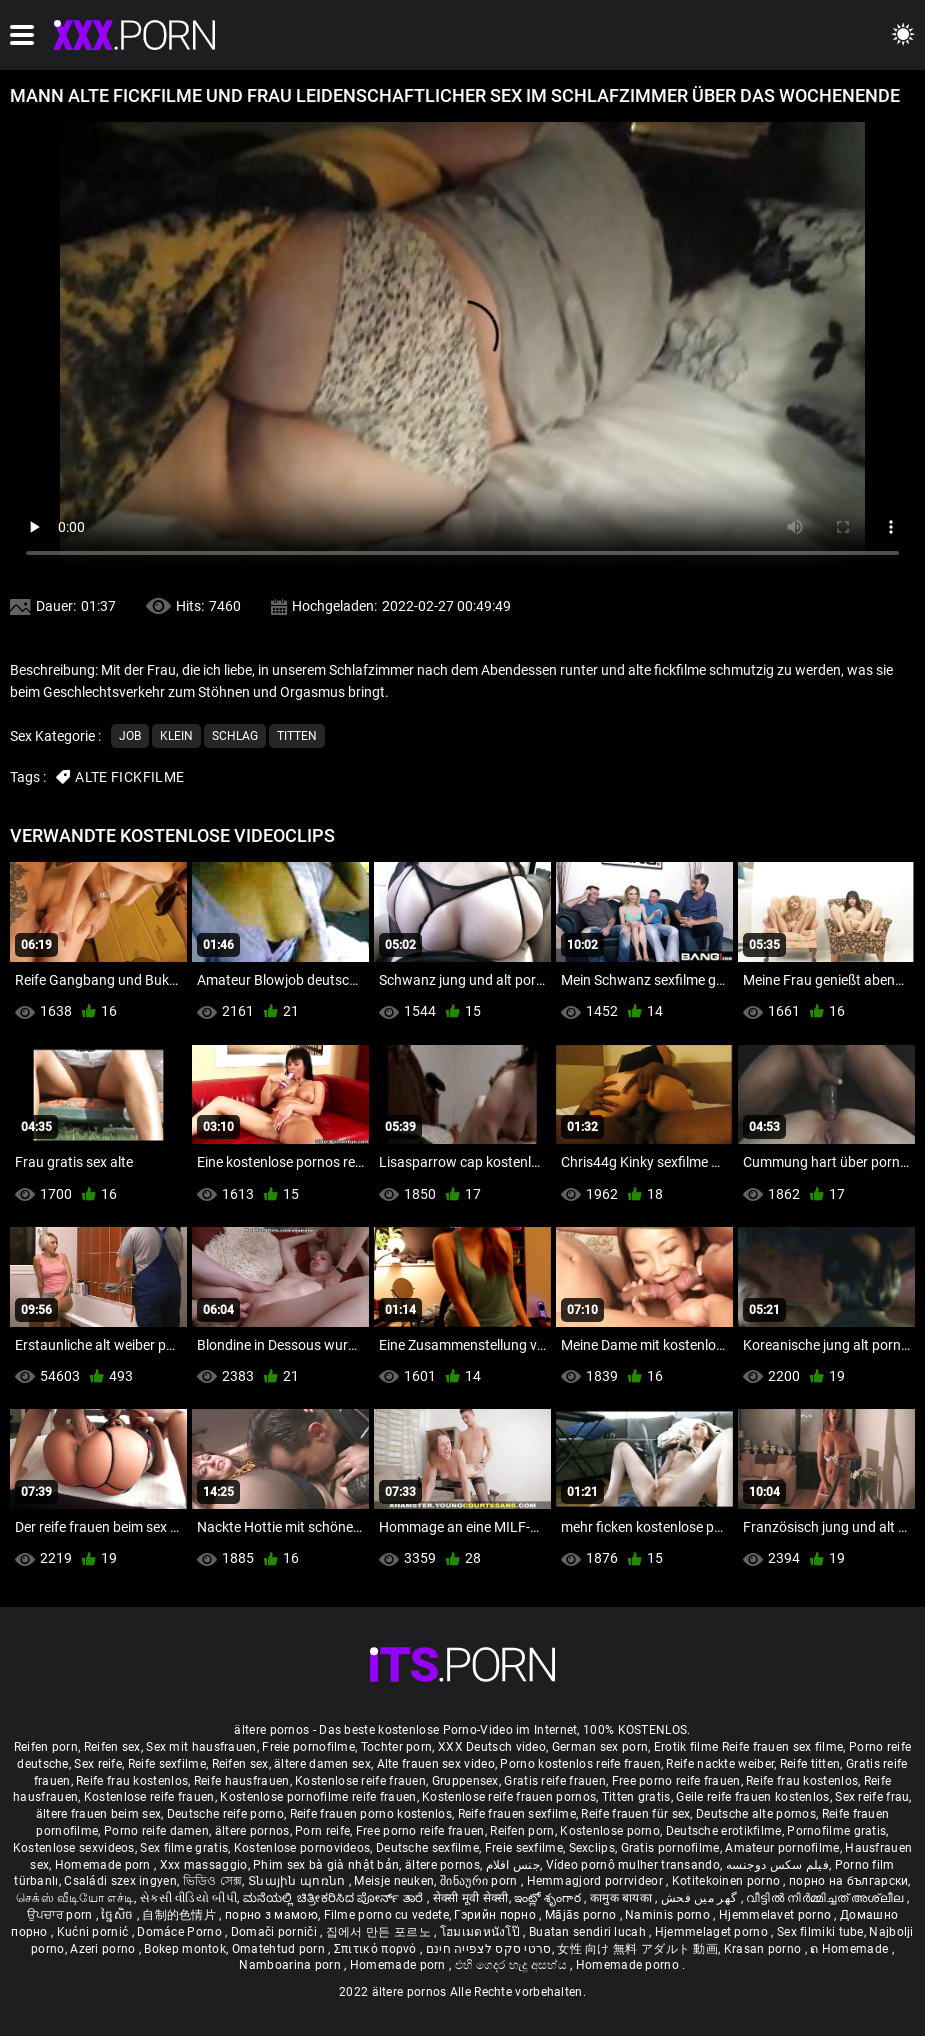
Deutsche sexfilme (427, 1848)
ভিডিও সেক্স (213, 1881)
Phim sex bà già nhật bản (326, 1865)
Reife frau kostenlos (132, 1781)
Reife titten (810, 1764)
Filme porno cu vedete (386, 1915)
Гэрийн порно (496, 1915)
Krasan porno (764, 1949)
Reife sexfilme (167, 1764)
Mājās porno (582, 1915)
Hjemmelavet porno (776, 1915)
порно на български (848, 1881)
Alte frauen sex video (436, 1764)
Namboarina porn (291, 1965)
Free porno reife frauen (676, 1781)
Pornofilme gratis (836, 1831)
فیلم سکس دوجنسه (778, 1865)
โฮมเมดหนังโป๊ (482, 1932)
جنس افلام (513, 1865)
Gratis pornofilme (670, 1848)
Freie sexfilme (524, 1848)
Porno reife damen (156, 1831)
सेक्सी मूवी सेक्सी (471, 1898)
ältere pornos (252, 1831)
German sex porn (600, 1747)
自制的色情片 (180, 1915)
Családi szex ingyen (120, 1881)
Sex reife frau (872, 1797)
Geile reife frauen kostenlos (752, 1797)
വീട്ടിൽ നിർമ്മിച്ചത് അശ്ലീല (826, 1898)
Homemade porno (629, 1965)
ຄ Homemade (850, 1949)
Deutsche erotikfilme (724, 1831)
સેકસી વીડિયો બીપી (188, 1898)
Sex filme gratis (184, 1848)
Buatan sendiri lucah (589, 1932)
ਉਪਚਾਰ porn (61, 1915)
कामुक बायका (622, 1898)
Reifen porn (46, 1747)
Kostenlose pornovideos (302, 1848)
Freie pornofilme (308, 1747)
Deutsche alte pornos (756, 1814)
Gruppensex (465, 1781)
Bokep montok (185, 1949)
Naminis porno (669, 1915)
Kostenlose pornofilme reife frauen (318, 1797)
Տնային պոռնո (298, 1881)
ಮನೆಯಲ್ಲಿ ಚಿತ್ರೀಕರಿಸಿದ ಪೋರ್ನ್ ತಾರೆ (335, 1898)
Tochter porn (397, 1747)
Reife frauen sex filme (783, 1747)
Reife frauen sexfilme (517, 1814)
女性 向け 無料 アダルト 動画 (637, 1949)
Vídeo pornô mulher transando (633, 1865)
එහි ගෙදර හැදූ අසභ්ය (513, 1965)
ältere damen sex (322, 1764)
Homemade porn (104, 1865)
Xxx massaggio (204, 1865)
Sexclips (592, 1848)
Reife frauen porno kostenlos (371, 1814)
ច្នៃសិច (118, 1915)
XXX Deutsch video (492, 1747)
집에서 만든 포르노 (380, 1932)
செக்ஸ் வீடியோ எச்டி (75, 1898)
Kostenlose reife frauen (360, 1781)
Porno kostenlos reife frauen (580, 1764)
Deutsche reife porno (225, 1814)
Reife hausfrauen (242, 1781)
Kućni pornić (94, 1932)
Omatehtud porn (280, 1949)
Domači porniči (276, 1932)
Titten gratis (636, 1797)
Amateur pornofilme (782, 1848)
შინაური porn (480, 1881)
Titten (297, 736)
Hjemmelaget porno (713, 1932)
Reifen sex (112, 1747)
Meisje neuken (394, 1881)
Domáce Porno (181, 1932)
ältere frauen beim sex (99, 1814)
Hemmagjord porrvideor (597, 1881)
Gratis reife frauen (555, 1781)
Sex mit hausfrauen (201, 1747)
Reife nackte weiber (720, 1764)
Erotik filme (686, 1747)
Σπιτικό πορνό (377, 1949)
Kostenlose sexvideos (74, 1848)
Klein (176, 736)
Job (130, 736)
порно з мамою (271, 1915)
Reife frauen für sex (635, 1814)
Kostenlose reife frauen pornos (509, 1797)
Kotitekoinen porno (728, 1881)
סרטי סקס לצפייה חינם (489, 1949)
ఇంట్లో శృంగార (549, 1898)
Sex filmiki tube (820, 1932)
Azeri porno (104, 1949)
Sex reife (98, 1764)
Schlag (235, 736)
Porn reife (322, 1831)
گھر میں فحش (701, 1898)
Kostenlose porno (610, 1831)
